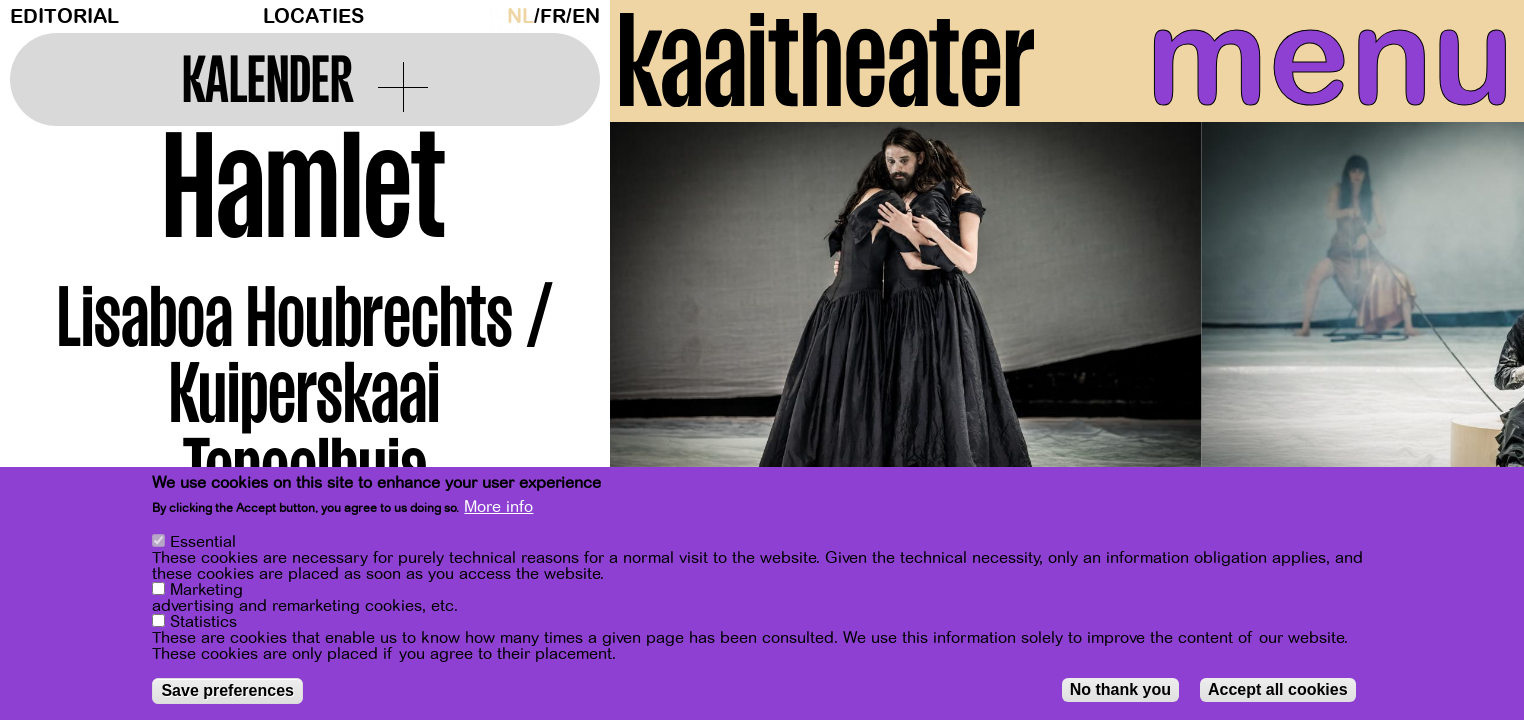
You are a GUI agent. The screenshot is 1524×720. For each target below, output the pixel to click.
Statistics (203, 622)
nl (520, 16)
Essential (203, 542)
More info (498, 507)
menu (1323, 60)
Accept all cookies (1278, 689)
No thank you (1120, 689)
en (586, 16)
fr (553, 16)
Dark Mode (493, 16)
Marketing (206, 590)
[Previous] (660, 324)
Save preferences (227, 690)
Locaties (313, 16)
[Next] (1474, 324)
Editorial (64, 16)
